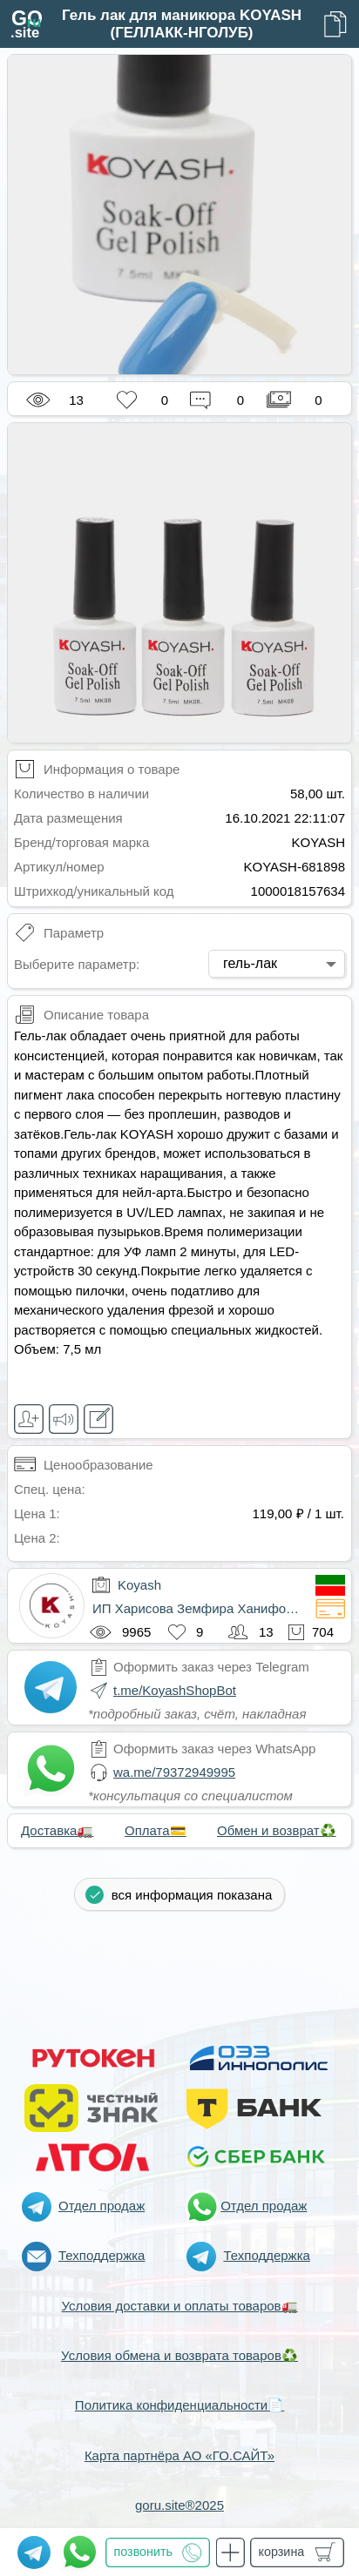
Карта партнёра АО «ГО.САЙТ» (179, 2455)
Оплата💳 (155, 1830)
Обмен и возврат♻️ (276, 1830)
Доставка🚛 (57, 1830)
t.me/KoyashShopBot (174, 1690)
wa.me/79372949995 (174, 1772)
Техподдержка (101, 2255)
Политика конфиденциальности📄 (179, 2405)
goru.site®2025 (179, 2505)
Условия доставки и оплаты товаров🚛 (179, 2305)
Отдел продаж (101, 2205)
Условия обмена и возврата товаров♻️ (179, 2355)
